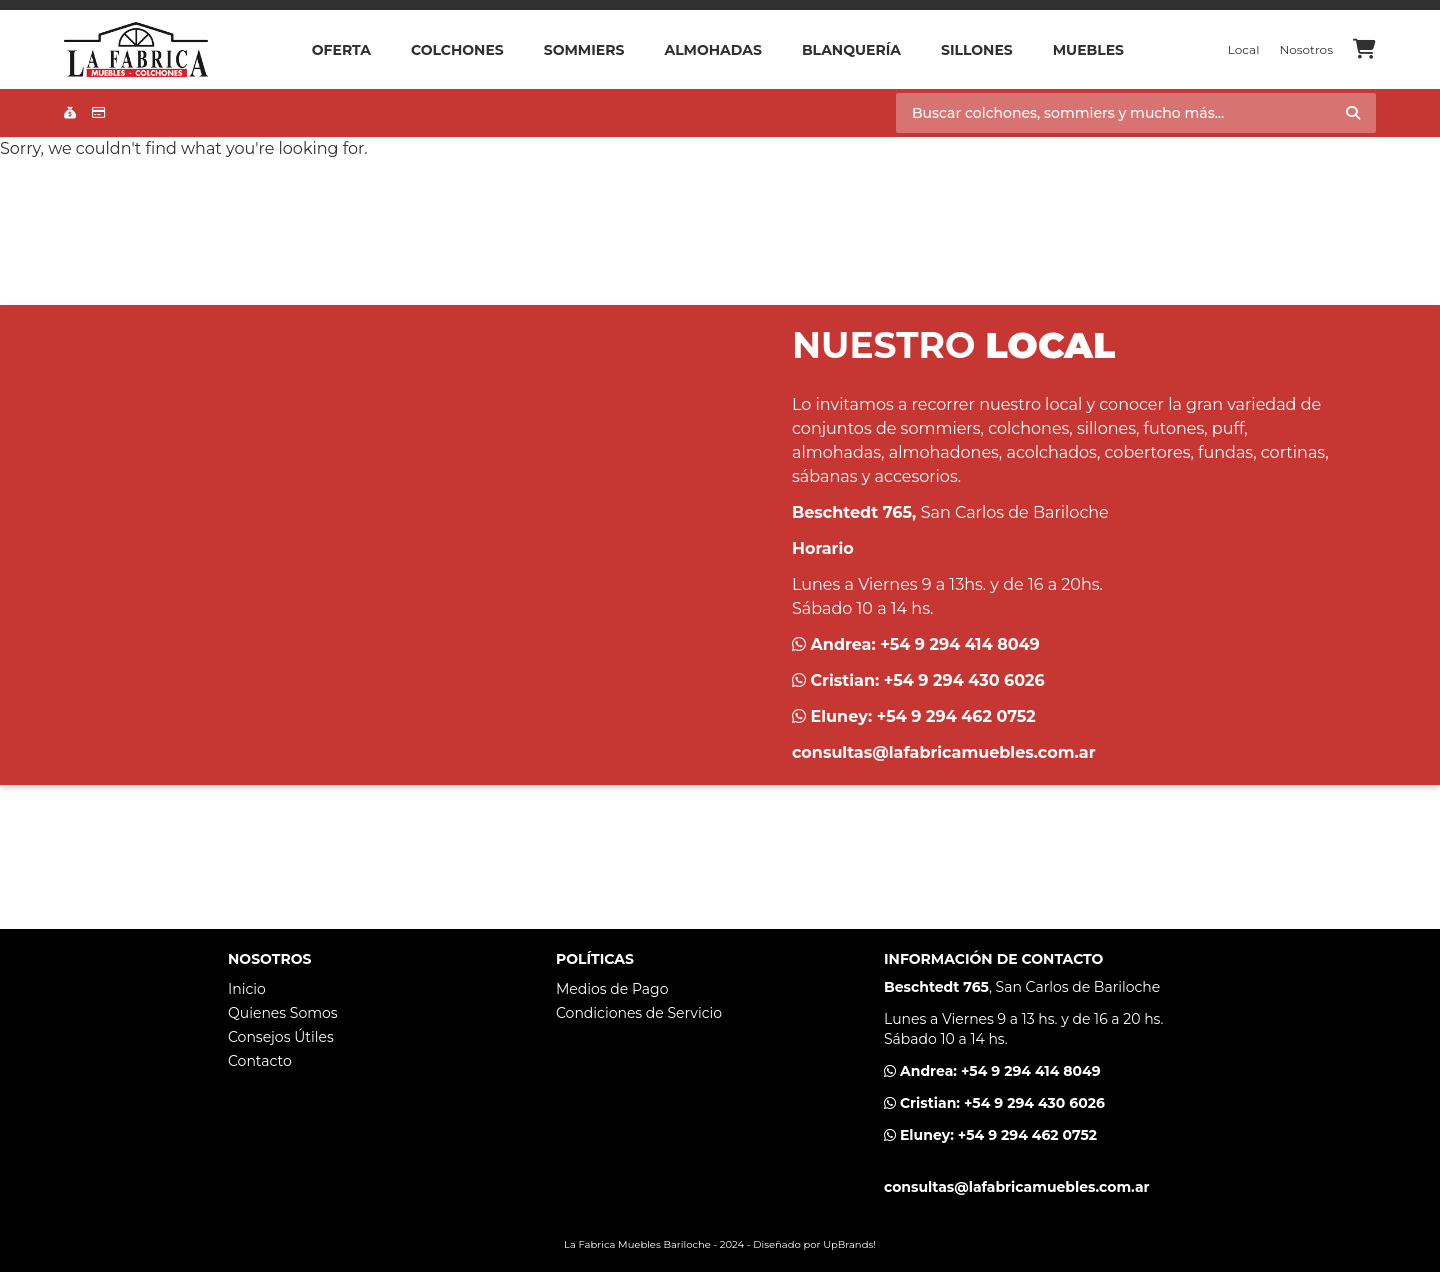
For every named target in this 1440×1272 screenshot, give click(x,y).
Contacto (260, 1061)
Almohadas (712, 50)
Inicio (247, 989)
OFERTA (341, 50)
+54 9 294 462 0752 (956, 716)
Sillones (977, 50)
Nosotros (1306, 49)
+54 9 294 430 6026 (964, 680)
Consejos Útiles (281, 1037)
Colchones (457, 50)
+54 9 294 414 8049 (960, 644)
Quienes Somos (283, 1013)
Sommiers (584, 50)
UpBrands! (849, 1244)
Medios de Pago (612, 989)
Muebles (1088, 50)
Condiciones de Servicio (639, 1013)
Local (1244, 49)
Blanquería (851, 50)
